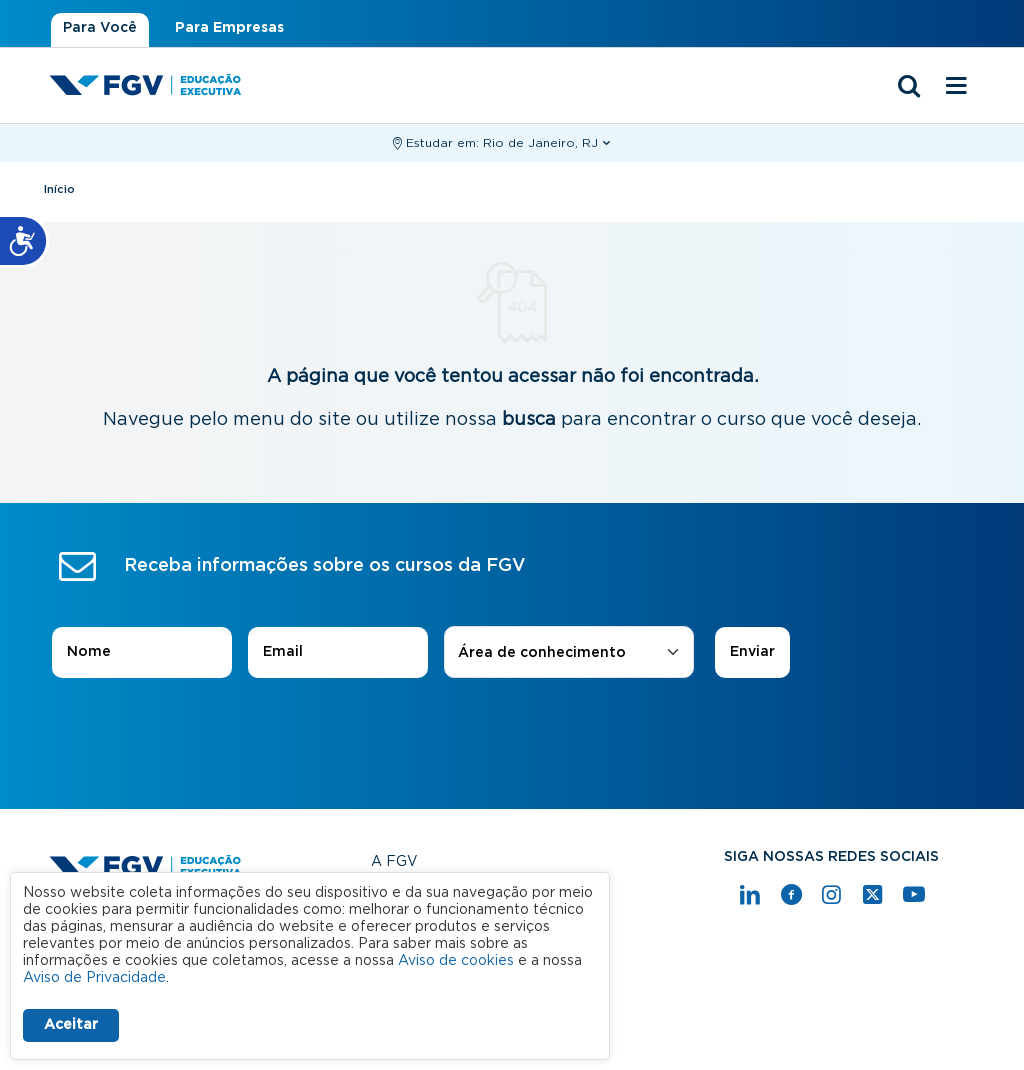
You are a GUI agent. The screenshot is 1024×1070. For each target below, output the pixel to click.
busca (529, 420)
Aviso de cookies (456, 961)
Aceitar (71, 1025)
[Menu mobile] (956, 87)
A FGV (394, 862)
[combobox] (569, 653)
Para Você (100, 28)
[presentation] (512, 734)
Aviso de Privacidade (94, 978)
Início (59, 189)
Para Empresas (229, 28)
